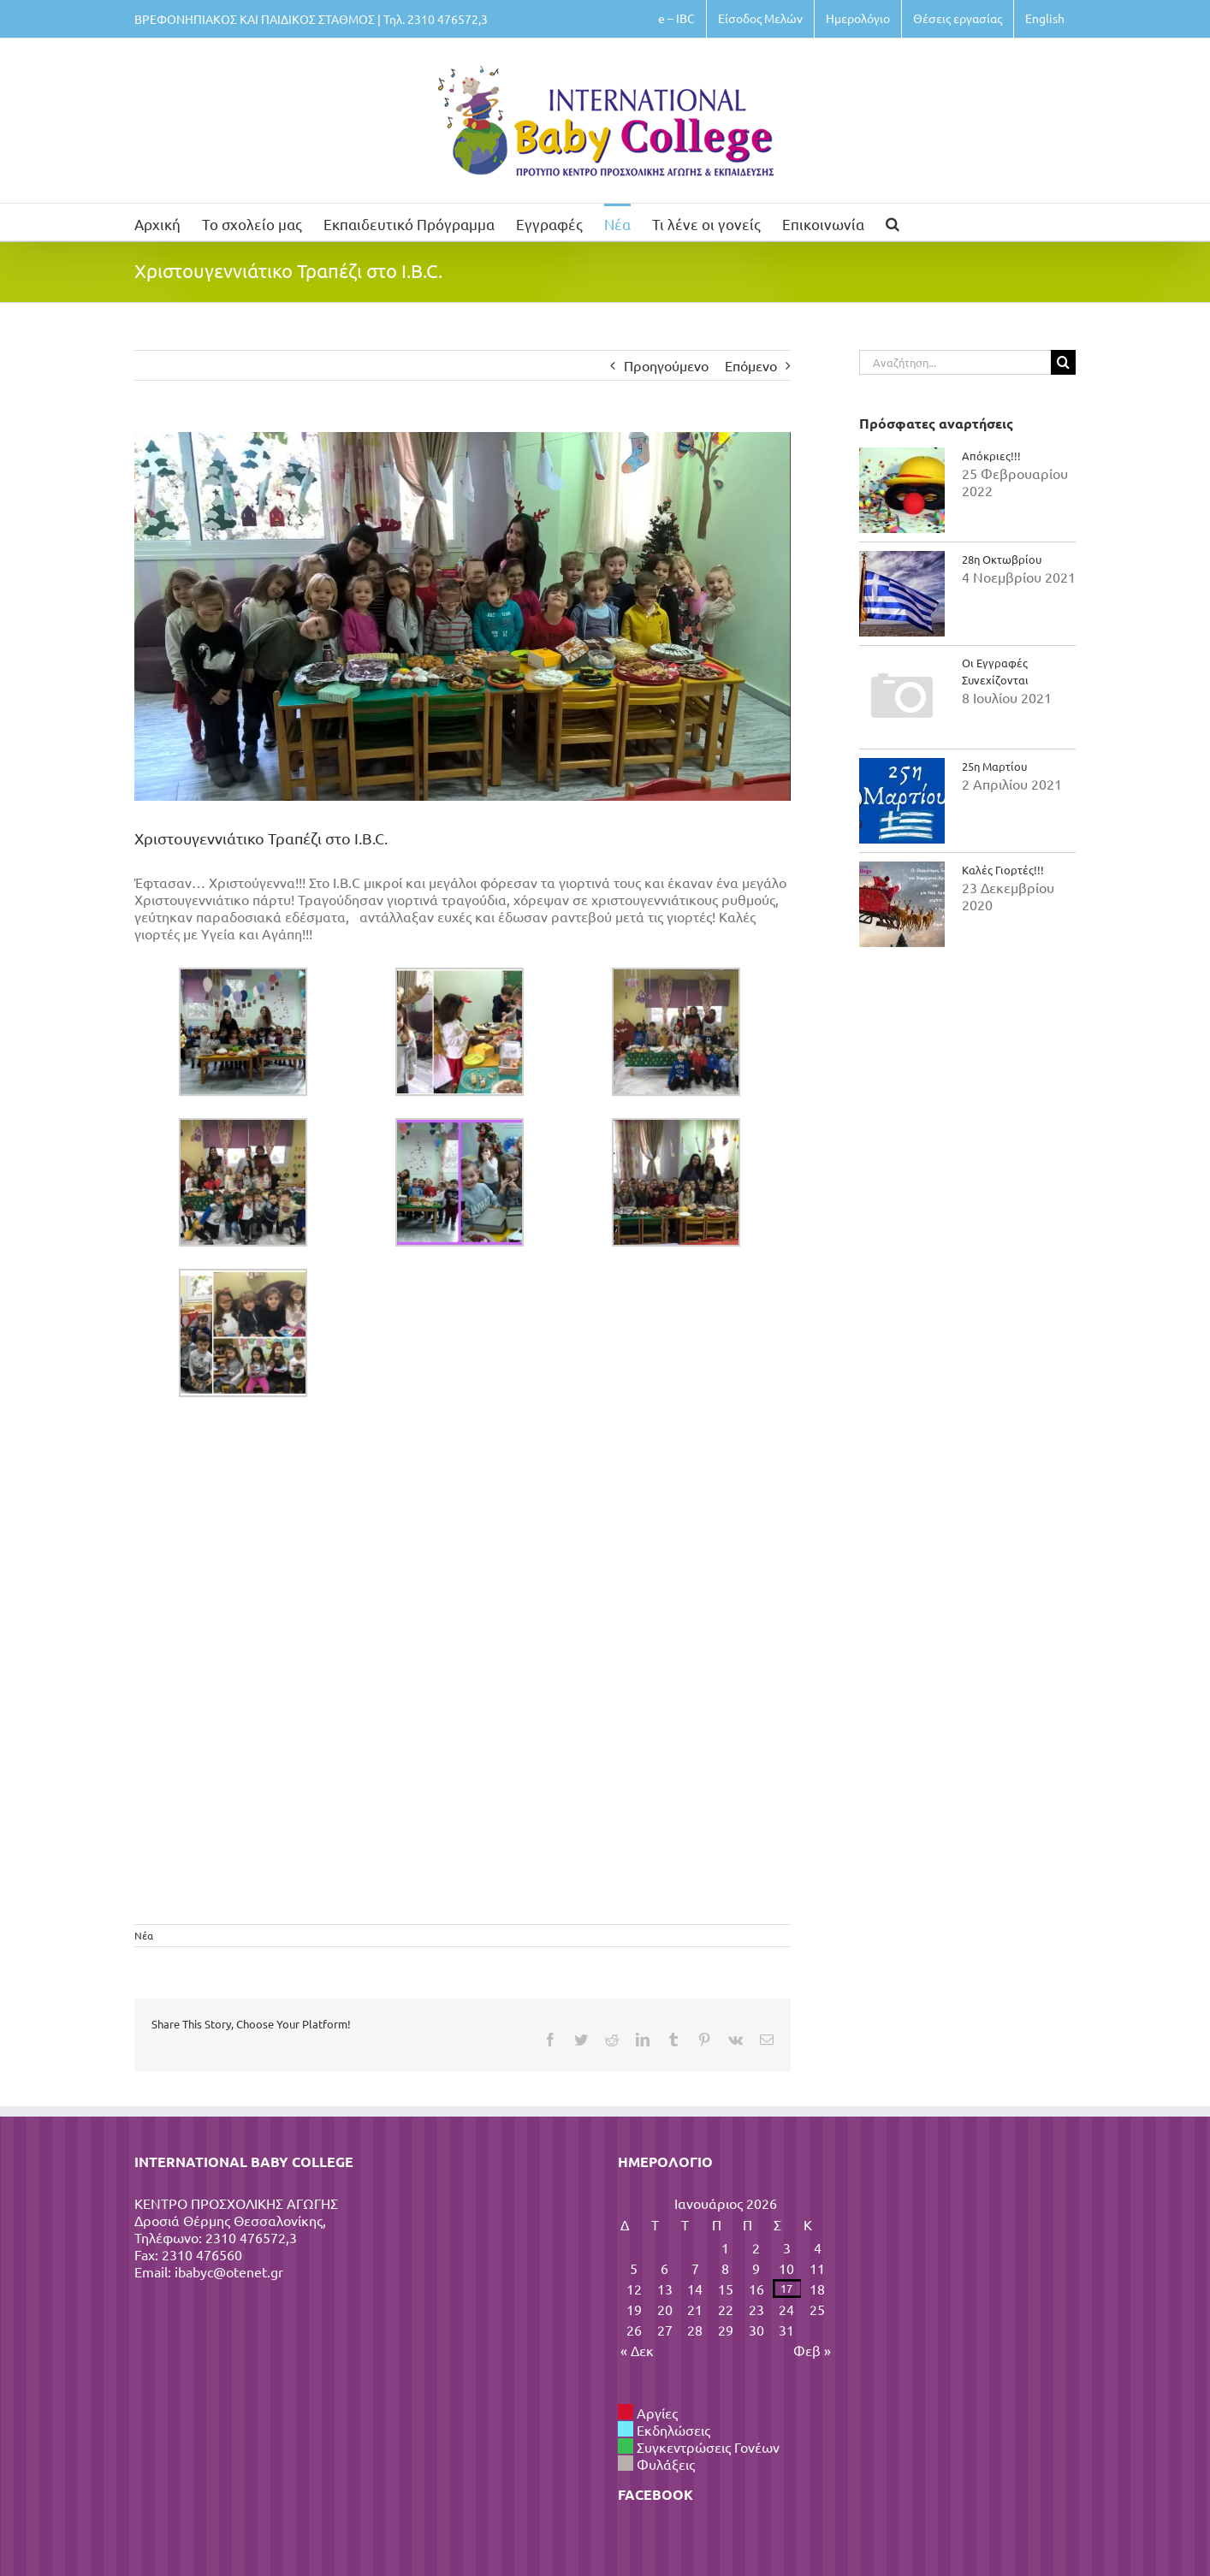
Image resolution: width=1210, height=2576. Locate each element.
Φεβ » (812, 2350)
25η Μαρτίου (994, 766)
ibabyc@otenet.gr (229, 2271)
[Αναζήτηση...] (955, 362)
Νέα (143, 1935)
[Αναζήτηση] (1063, 362)
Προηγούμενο (666, 365)
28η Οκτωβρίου (1001, 559)
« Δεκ (637, 2350)
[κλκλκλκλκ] (462, 616)
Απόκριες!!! (991, 455)
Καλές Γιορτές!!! (1003, 869)
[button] (892, 222)
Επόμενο (751, 365)
